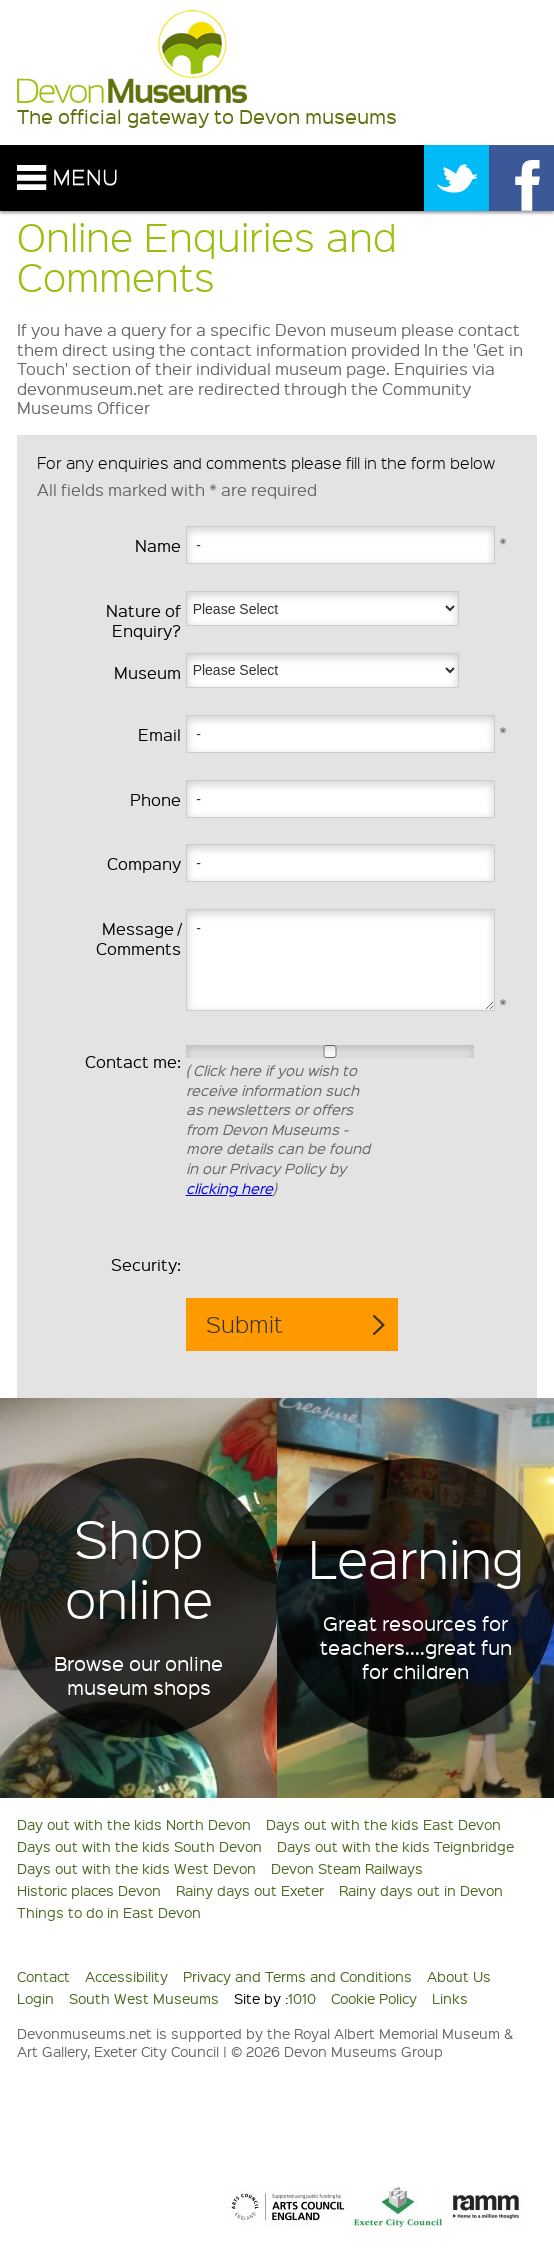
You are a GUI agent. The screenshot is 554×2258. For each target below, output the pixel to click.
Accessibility (126, 1976)
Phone (155, 799)
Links (450, 1998)
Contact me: (133, 1061)
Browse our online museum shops (138, 1675)
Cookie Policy (374, 1998)
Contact (43, 1976)
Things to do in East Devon (109, 1912)
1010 (302, 1998)
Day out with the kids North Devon (134, 1824)
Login (35, 1998)
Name (158, 545)
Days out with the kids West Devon (136, 1868)
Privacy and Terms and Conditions (297, 1976)
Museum (147, 672)
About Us (459, 1976)
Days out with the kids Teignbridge (395, 1846)
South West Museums (144, 1998)
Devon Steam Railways (347, 1868)
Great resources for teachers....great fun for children (416, 1647)
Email (159, 734)
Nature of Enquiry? (143, 620)
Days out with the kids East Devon (383, 1824)
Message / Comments (138, 938)
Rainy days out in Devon (421, 1890)
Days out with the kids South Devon (139, 1846)
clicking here (229, 1188)
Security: (146, 1264)
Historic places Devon (89, 1890)
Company (144, 863)
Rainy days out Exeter (250, 1890)
